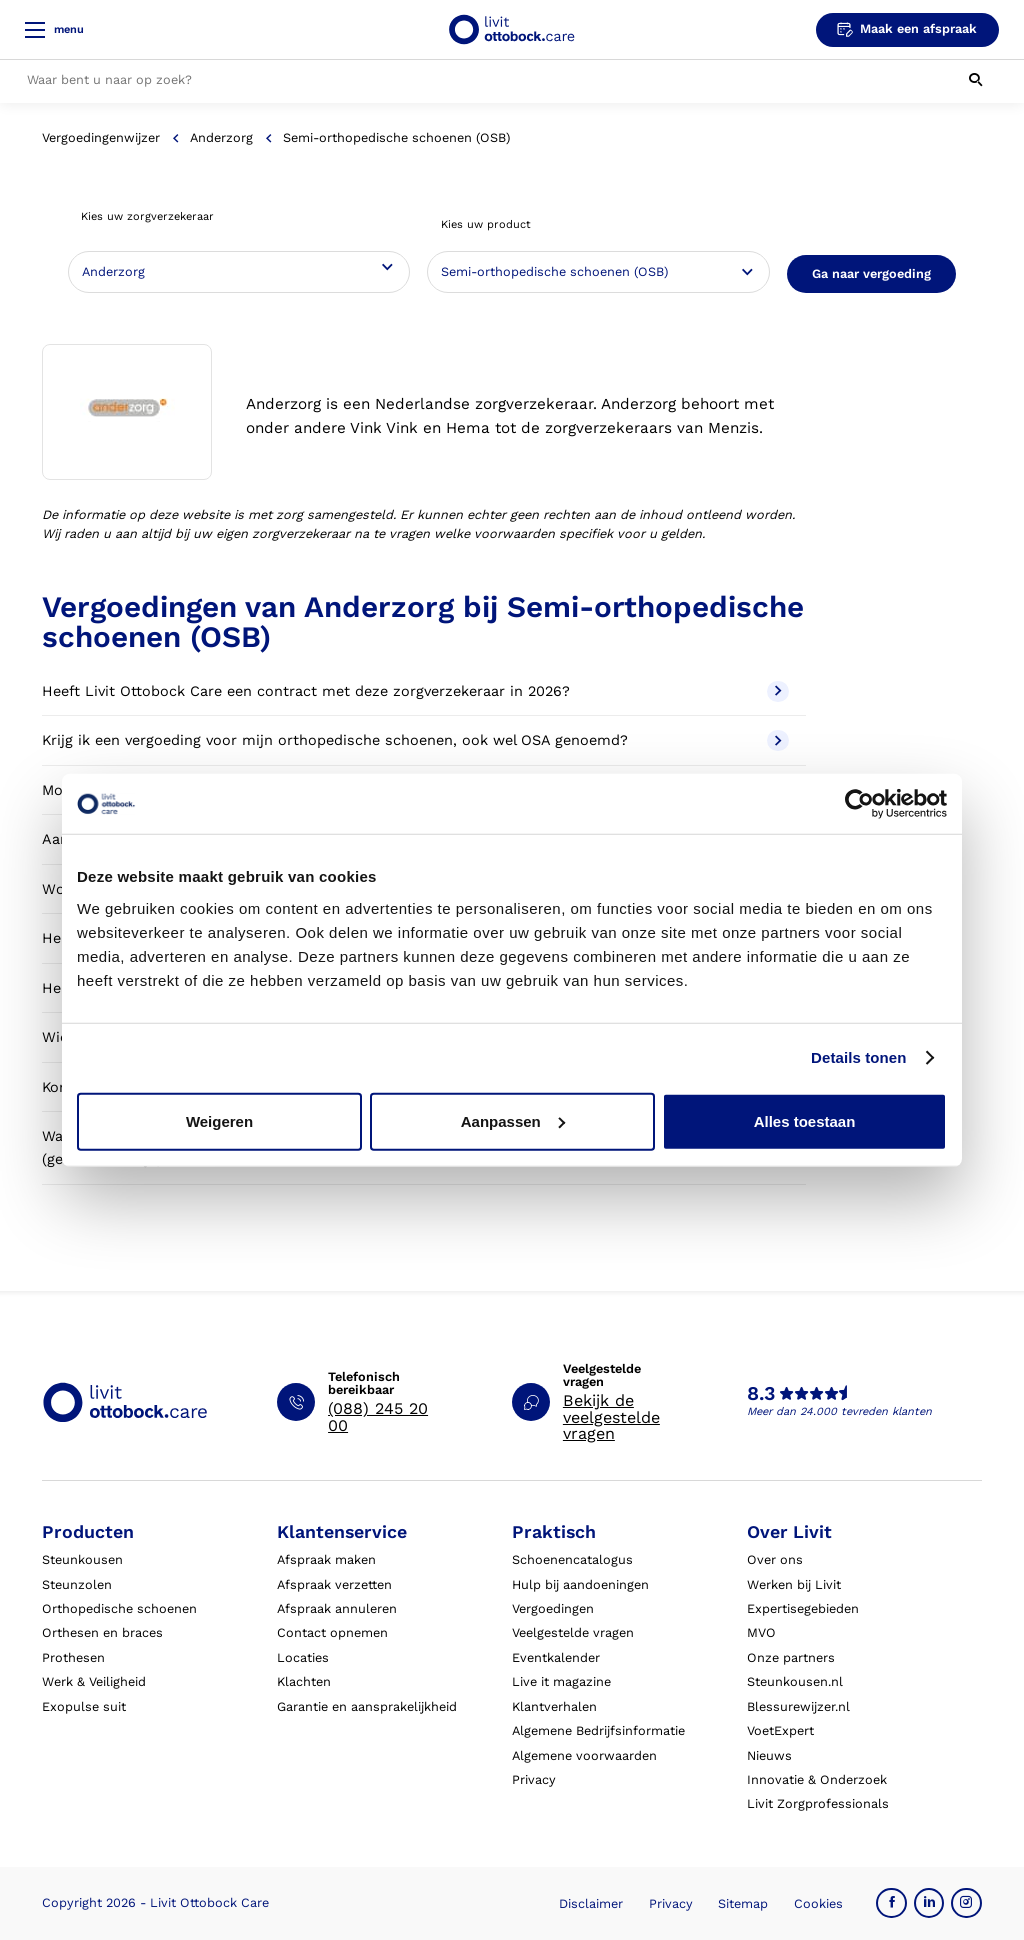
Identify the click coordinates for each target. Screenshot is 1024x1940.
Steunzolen (77, 1584)
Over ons (775, 1559)
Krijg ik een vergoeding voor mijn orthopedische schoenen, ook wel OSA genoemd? (415, 740)
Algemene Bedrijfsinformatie (598, 1730)
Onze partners (791, 1657)
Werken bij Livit (794, 1584)
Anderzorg (221, 137)
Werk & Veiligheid (94, 1681)
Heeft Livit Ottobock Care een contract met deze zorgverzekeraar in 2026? (415, 691)
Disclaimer (591, 1903)
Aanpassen (513, 1120)
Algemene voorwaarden (584, 1755)
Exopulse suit (84, 1706)
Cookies (818, 1903)
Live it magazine (561, 1681)
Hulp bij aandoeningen (580, 1584)
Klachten (304, 1681)
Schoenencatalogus (572, 1559)
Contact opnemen (332, 1632)
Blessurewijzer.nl (798, 1706)
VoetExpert (780, 1730)
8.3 (761, 1394)
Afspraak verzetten (334, 1584)
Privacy (534, 1779)
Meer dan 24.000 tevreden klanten (839, 1411)
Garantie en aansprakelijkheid (367, 1706)
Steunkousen (82, 1559)
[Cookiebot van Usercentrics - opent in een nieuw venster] (859, 804)
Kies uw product (486, 224)
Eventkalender (556, 1657)
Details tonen (858, 1057)
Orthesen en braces (102, 1632)
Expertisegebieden (803, 1608)
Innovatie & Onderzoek (817, 1779)
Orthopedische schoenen (119, 1608)
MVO (761, 1632)
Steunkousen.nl (795, 1681)
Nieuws (769, 1755)
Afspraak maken (326, 1559)
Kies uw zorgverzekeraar (147, 216)
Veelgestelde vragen (573, 1632)
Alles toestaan (805, 1120)
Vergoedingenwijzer (101, 137)
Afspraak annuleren (337, 1608)
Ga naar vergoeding (871, 273)
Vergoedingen (553, 1608)
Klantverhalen (554, 1706)
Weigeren (219, 1120)
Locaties (303, 1657)
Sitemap (743, 1903)
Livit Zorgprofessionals (818, 1803)
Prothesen (73, 1657)
